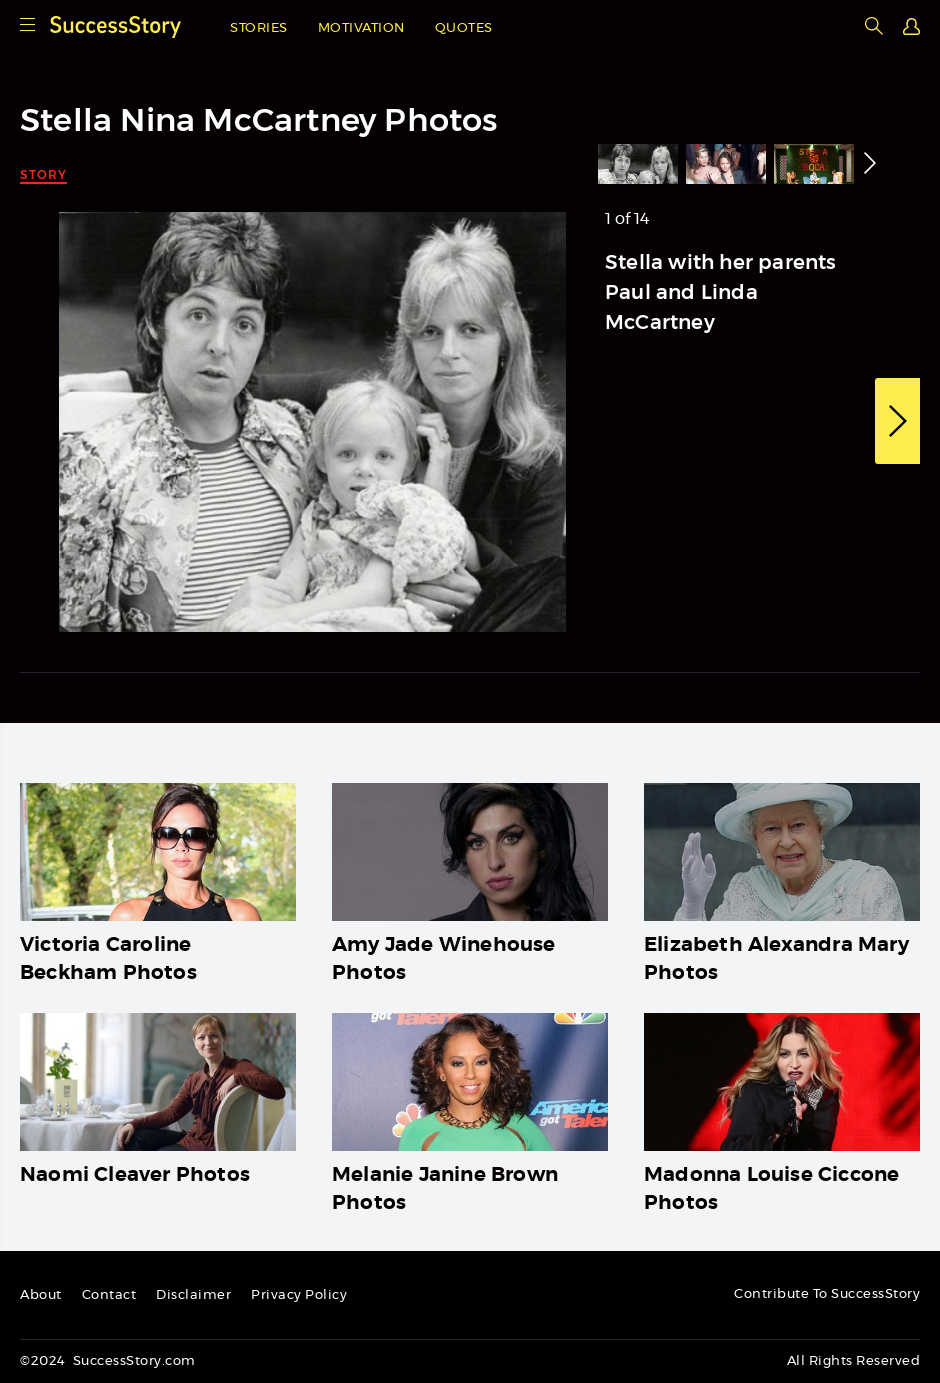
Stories (259, 28)
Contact (109, 1295)
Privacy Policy (299, 1295)
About (41, 1295)
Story (43, 174)
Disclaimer (193, 1295)
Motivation (361, 28)
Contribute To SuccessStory (827, 1294)
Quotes (464, 28)
